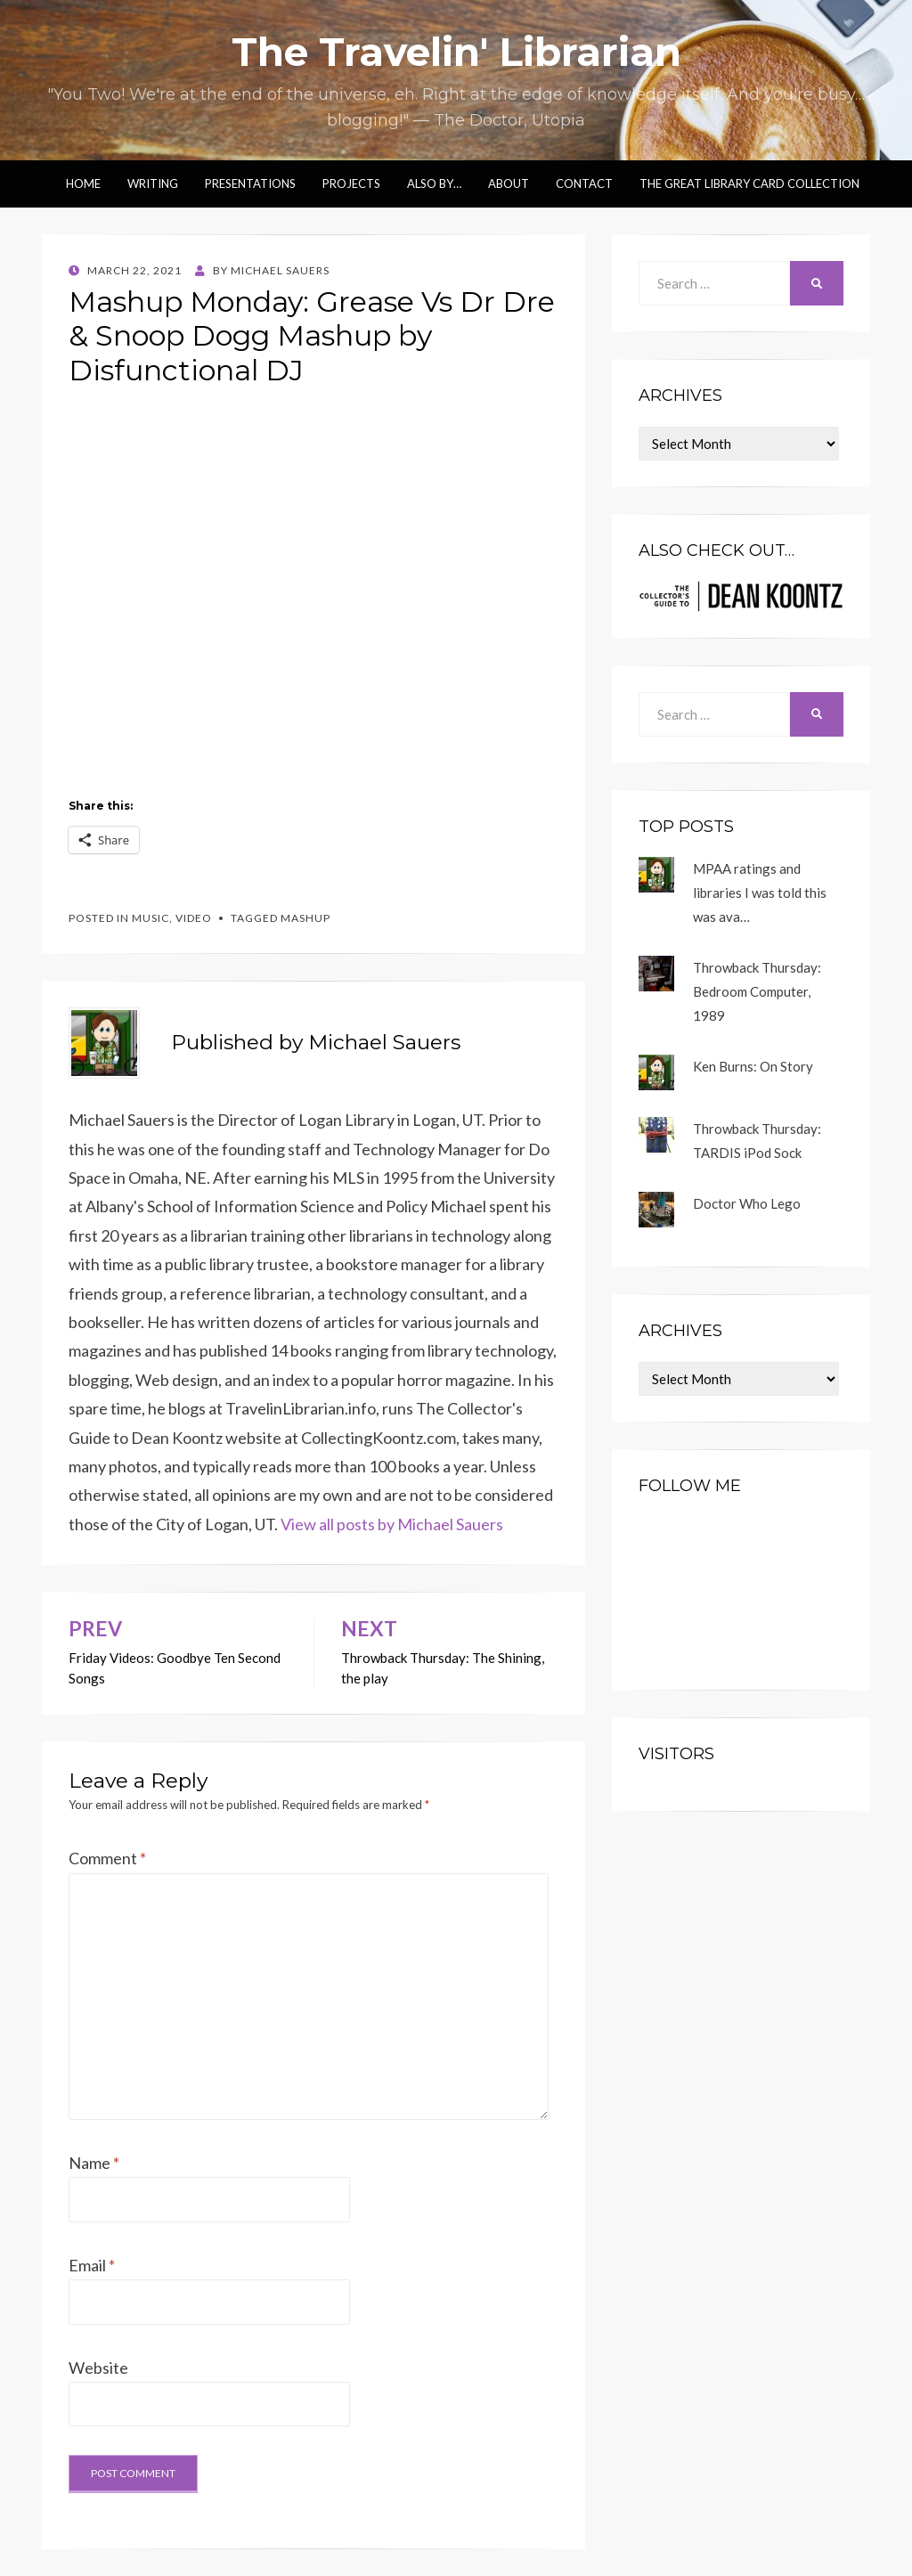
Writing (152, 183)
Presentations (250, 183)
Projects (351, 183)
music (150, 918)
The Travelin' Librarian (456, 52)
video (193, 918)
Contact (584, 183)
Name (94, 2162)
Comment (107, 1858)
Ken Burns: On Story (753, 1066)
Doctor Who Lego (747, 1203)
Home (83, 183)
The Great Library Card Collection (749, 183)
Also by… (434, 183)
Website (98, 2367)
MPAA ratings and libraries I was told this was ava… (759, 892)
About (508, 183)
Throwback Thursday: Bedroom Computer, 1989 (757, 991)
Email (92, 2265)
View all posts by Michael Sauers (392, 1524)
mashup (305, 918)
